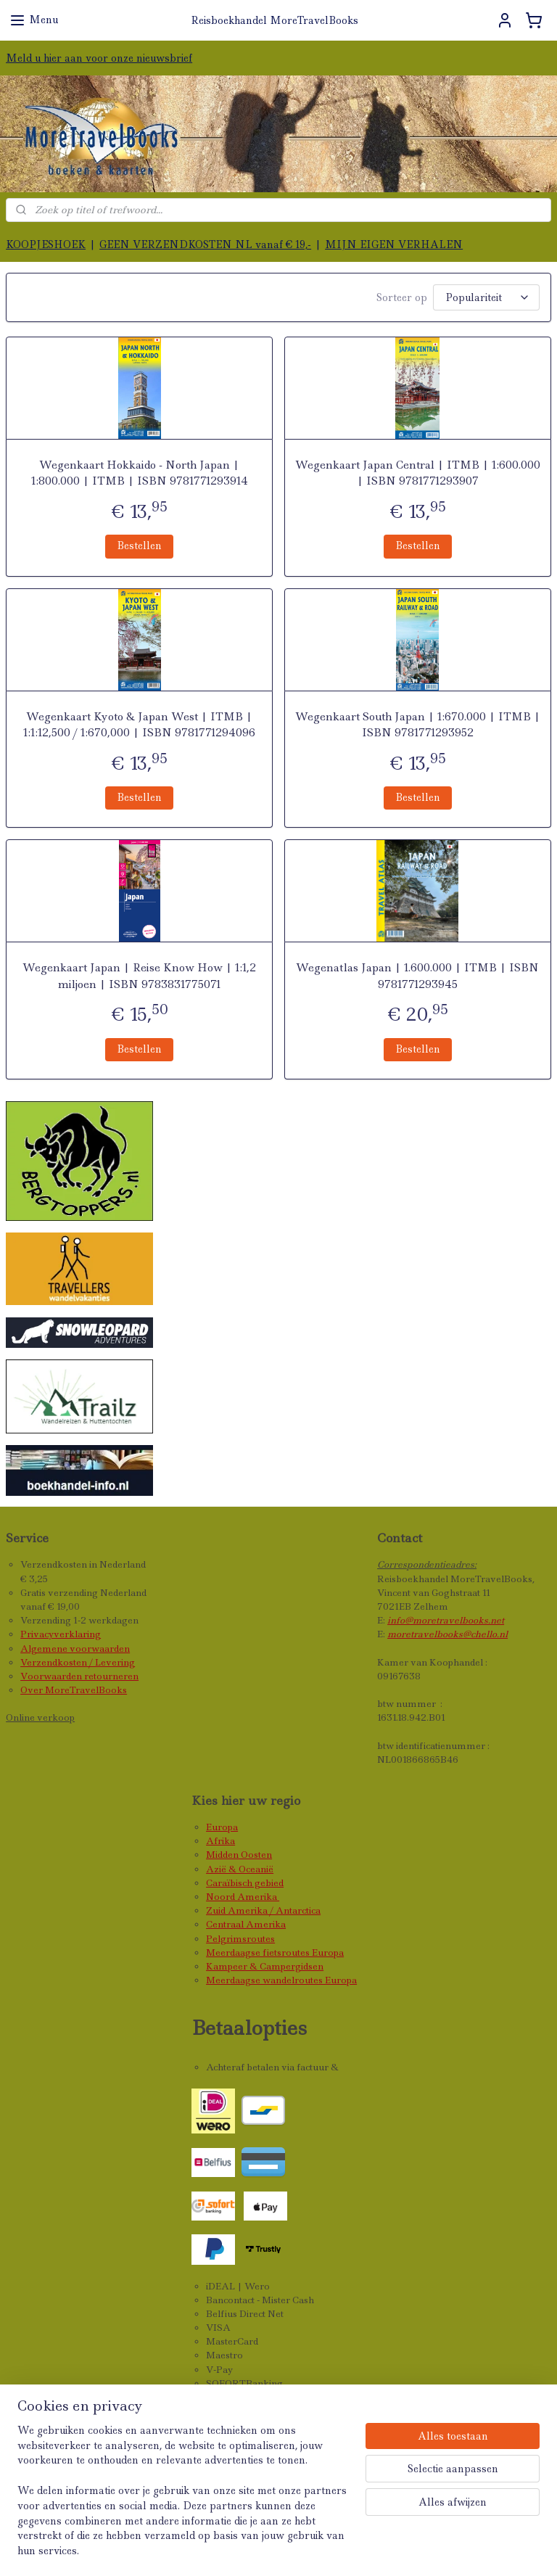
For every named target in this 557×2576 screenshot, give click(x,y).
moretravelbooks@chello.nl (447, 1634)
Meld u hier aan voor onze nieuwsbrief (99, 58)
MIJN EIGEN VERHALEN (394, 244)
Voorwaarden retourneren (79, 1676)
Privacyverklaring (60, 1634)
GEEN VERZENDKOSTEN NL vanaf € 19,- (205, 244)
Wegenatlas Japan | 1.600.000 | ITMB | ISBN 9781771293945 (417, 976)
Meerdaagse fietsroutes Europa (275, 1952)
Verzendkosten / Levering (77, 1662)
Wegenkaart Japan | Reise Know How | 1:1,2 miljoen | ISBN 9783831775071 (139, 976)
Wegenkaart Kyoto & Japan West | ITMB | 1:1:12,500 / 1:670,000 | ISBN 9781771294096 (139, 724)
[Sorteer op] (486, 297)
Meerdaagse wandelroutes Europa (281, 1980)
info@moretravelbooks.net (445, 1620)
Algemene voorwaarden (75, 1648)
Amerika (258, 1896)
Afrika (220, 1841)
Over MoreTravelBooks (73, 1690)
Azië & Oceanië (239, 1869)
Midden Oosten (239, 1854)
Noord (221, 1896)
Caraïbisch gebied (245, 1883)
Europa (222, 1827)
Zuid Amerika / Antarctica (263, 1910)
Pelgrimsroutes (240, 1939)
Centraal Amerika (246, 1924)
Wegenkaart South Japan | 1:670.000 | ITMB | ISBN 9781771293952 (417, 724)
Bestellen (139, 545)
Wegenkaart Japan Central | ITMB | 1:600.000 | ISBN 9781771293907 (417, 473)
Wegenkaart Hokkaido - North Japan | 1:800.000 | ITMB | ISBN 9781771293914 (139, 473)
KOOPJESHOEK (46, 244)
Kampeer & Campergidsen (264, 1966)
